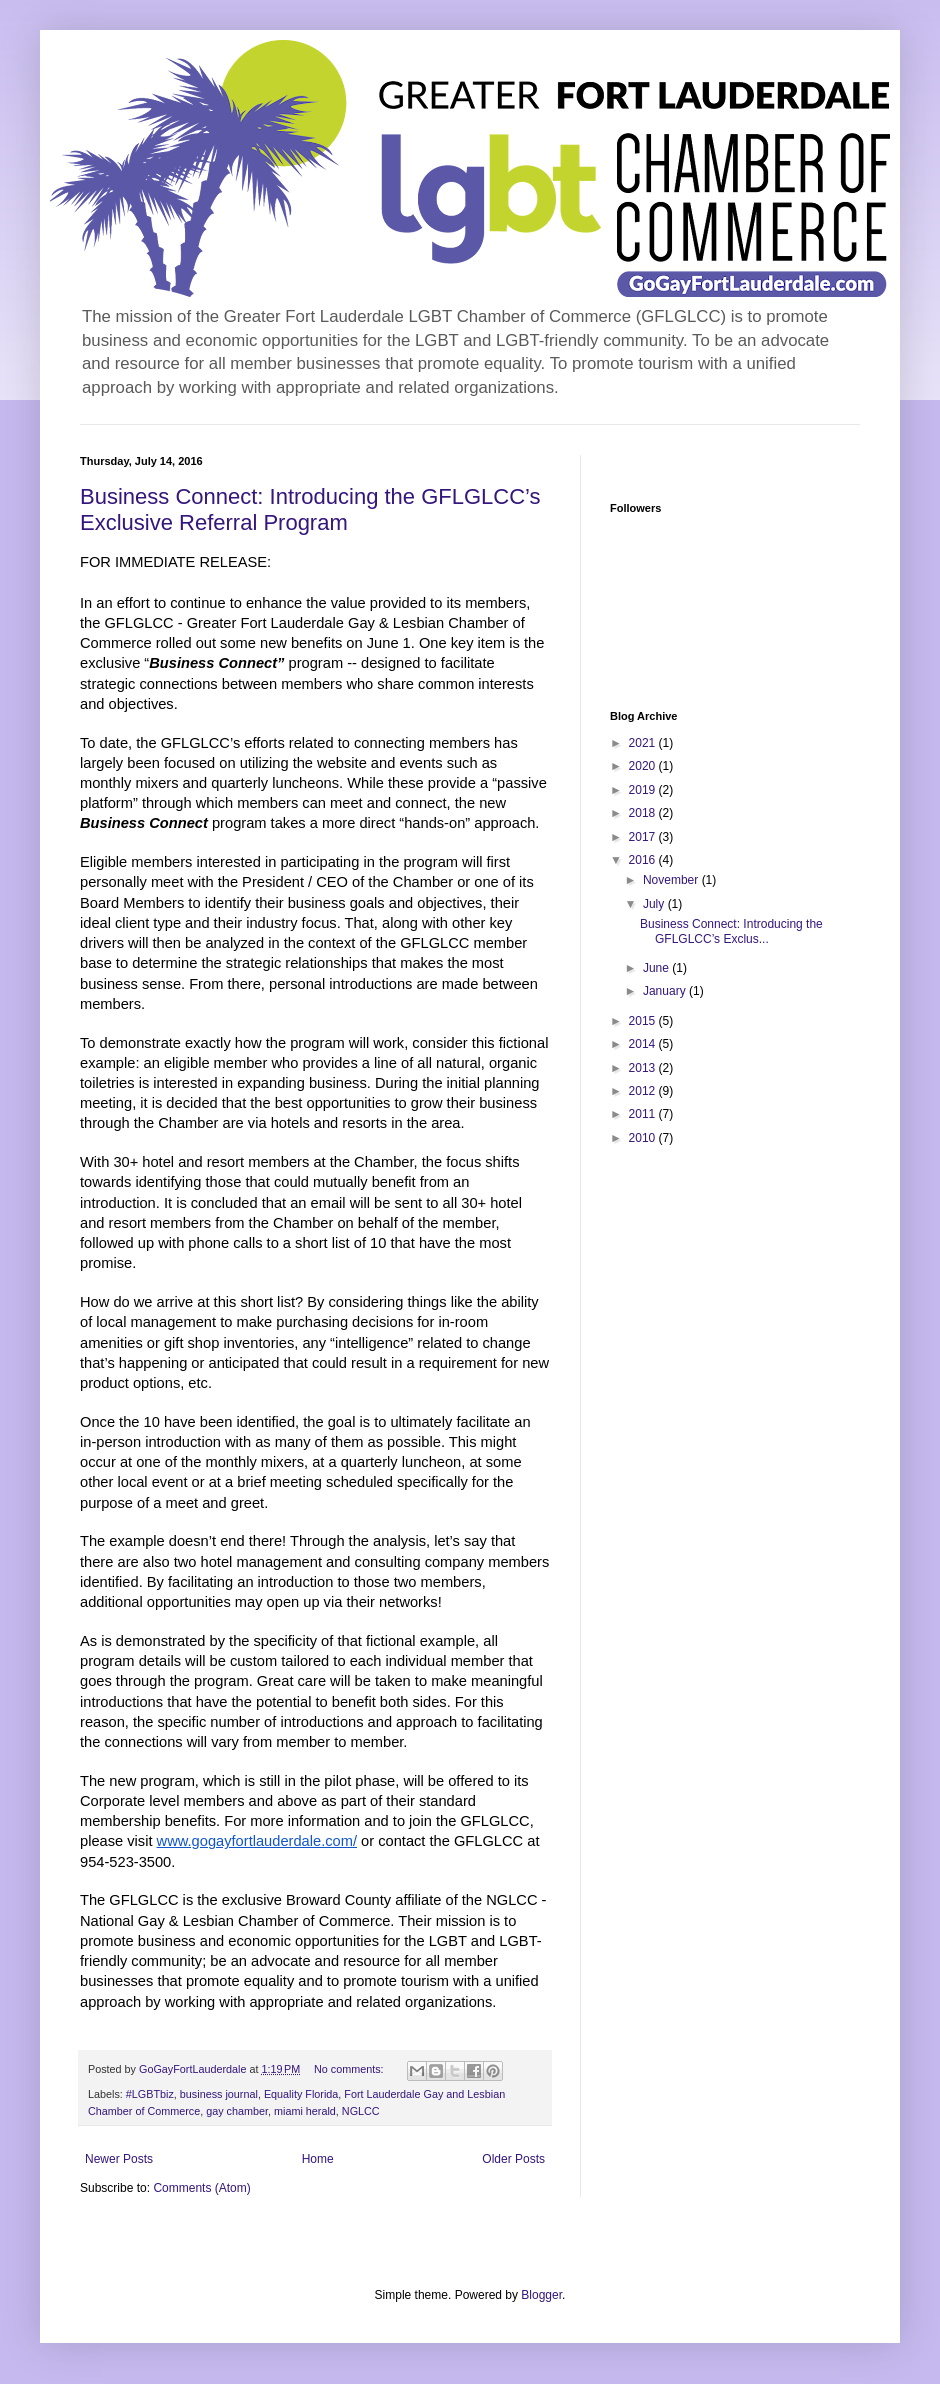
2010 (644, 1138)
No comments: (350, 2069)
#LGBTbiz (150, 2094)
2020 (644, 766)
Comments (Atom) (201, 2188)
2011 (644, 1114)
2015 (644, 1021)
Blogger (541, 2295)
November (672, 880)
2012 (644, 1091)
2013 (644, 1068)
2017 (644, 837)
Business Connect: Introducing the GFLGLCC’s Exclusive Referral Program (310, 509)
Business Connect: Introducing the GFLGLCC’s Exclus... (731, 931)
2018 (644, 813)
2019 (644, 790)
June (657, 968)
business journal (219, 2094)
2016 (644, 860)
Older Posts (513, 2159)
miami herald (305, 2111)
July (655, 904)
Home (318, 2159)
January (666, 991)
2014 (644, 1044)
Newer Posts (119, 2159)
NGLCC (361, 2111)
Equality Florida (301, 2094)
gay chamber (237, 2111)
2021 (644, 743)
